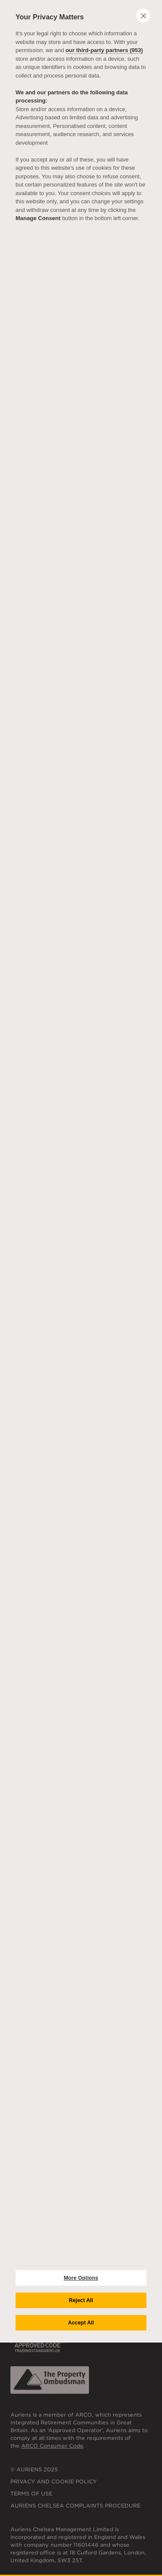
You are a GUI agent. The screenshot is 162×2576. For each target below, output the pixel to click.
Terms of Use (31, 2493)
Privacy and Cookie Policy (53, 2481)
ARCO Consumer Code (52, 2445)
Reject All (81, 2300)
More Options (81, 2278)
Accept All (81, 2323)
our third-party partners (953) (104, 50)
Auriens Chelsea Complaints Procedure (75, 2505)
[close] (143, 15)
